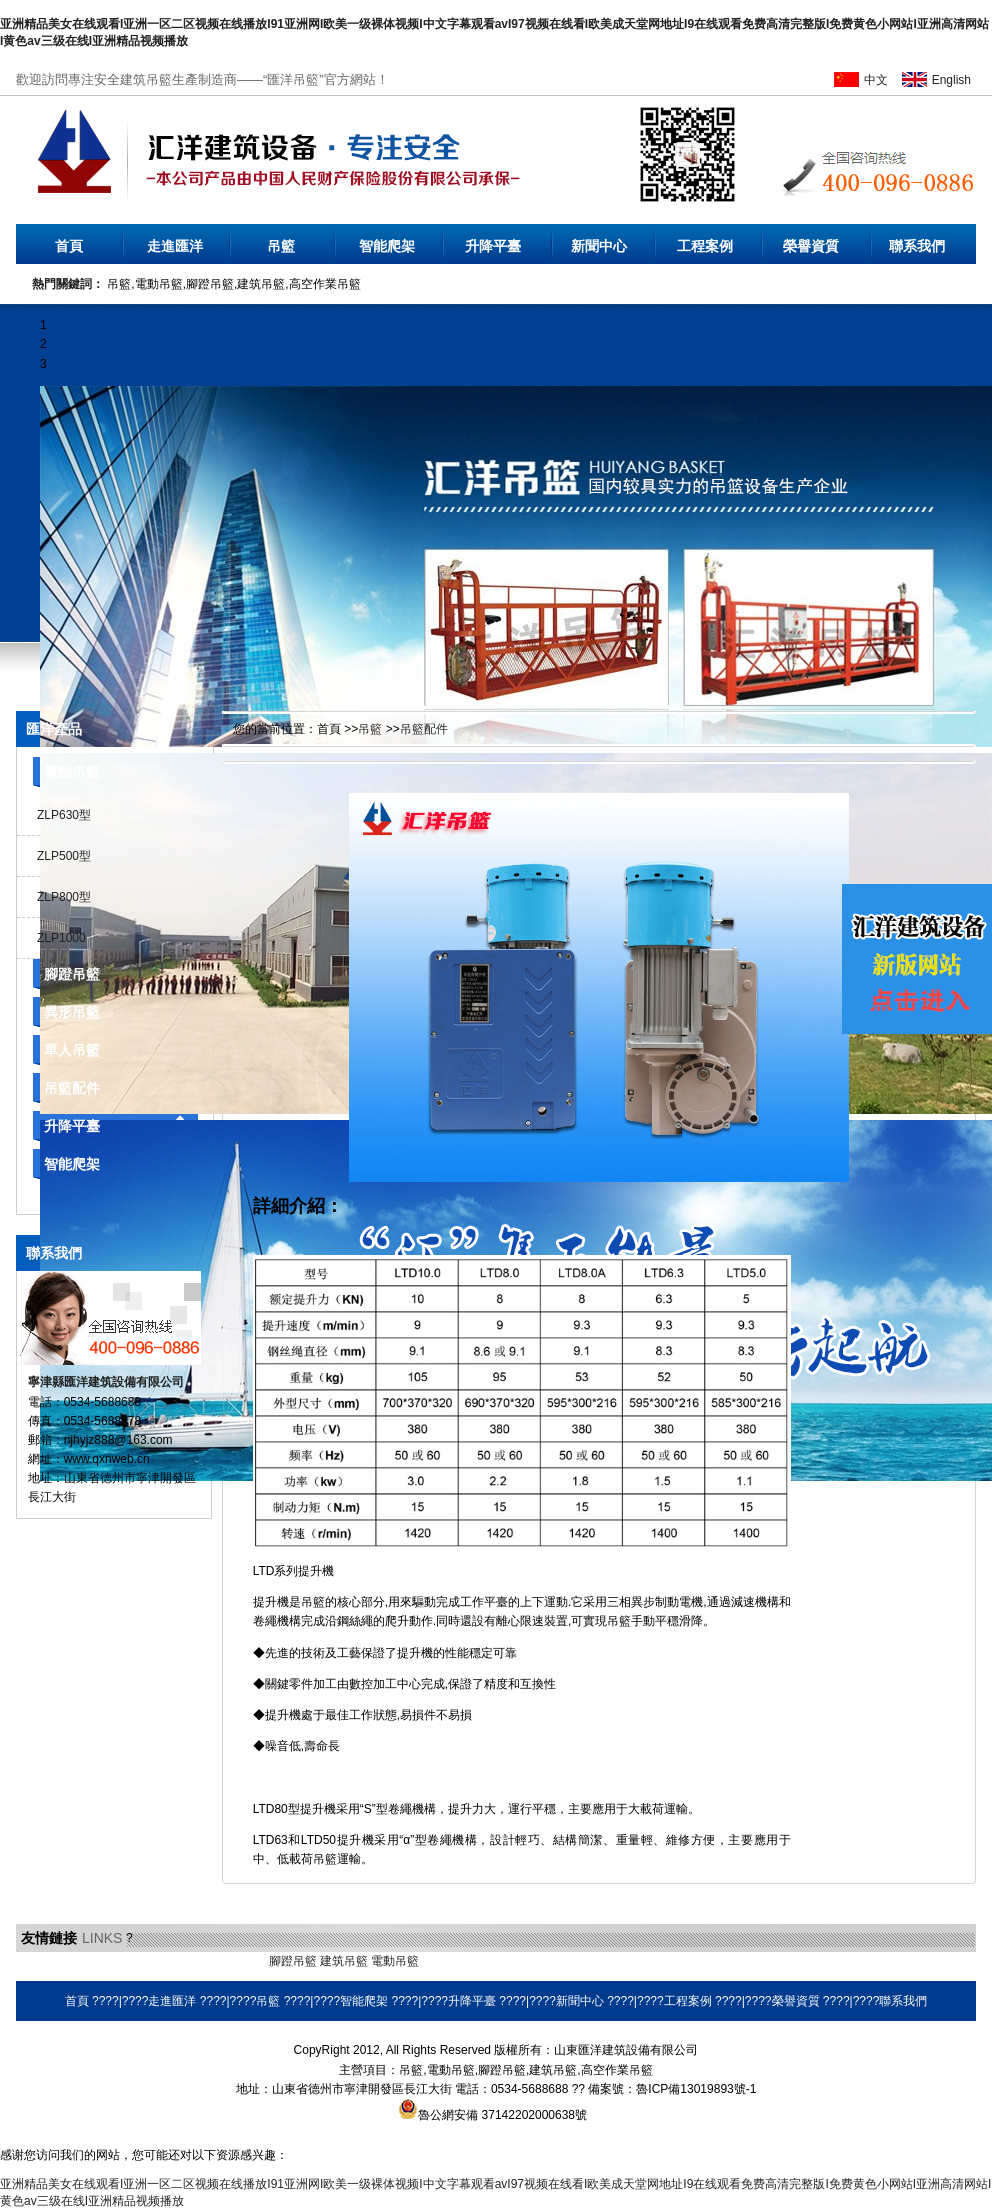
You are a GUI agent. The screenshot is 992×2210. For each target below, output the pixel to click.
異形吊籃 (72, 1012)
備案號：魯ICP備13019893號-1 (672, 2089)
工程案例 (705, 246)
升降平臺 (493, 246)
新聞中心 (599, 246)
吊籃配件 (72, 1088)
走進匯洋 (175, 246)
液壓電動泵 (109, 1961)
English (951, 80)
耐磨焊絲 (497, 1961)
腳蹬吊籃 (72, 974)
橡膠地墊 (241, 1961)
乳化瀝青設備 (178, 1961)
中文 (876, 80)
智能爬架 (387, 246)
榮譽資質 (811, 246)
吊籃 (281, 246)
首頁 (69, 246)
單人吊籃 (72, 1050)
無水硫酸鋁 (46, 1961)
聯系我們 (917, 246)
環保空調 (446, 1961)
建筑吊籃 (344, 1961)
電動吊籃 (72, 772)
